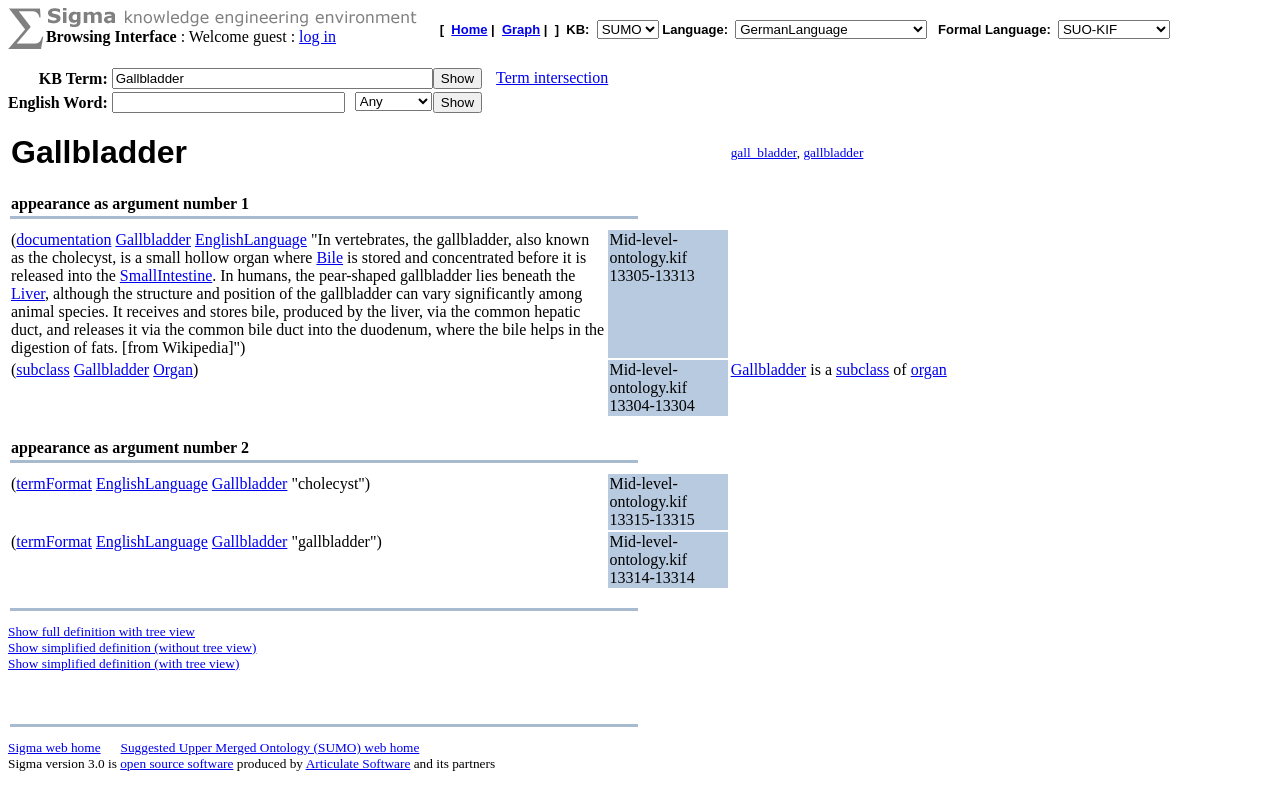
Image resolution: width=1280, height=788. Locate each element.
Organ (173, 369)
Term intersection (552, 77)
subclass (42, 369)
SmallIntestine (166, 275)
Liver (28, 293)
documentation (63, 239)
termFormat (54, 483)
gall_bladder (764, 152)
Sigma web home (54, 747)
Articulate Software (358, 763)
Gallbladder (153, 239)
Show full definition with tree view (101, 631)
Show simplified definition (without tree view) (132, 647)
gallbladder (833, 152)
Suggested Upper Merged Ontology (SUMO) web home (270, 747)
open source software (176, 763)
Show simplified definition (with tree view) (123, 663)
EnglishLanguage (251, 239)
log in (317, 36)
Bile (329, 257)
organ (929, 369)
